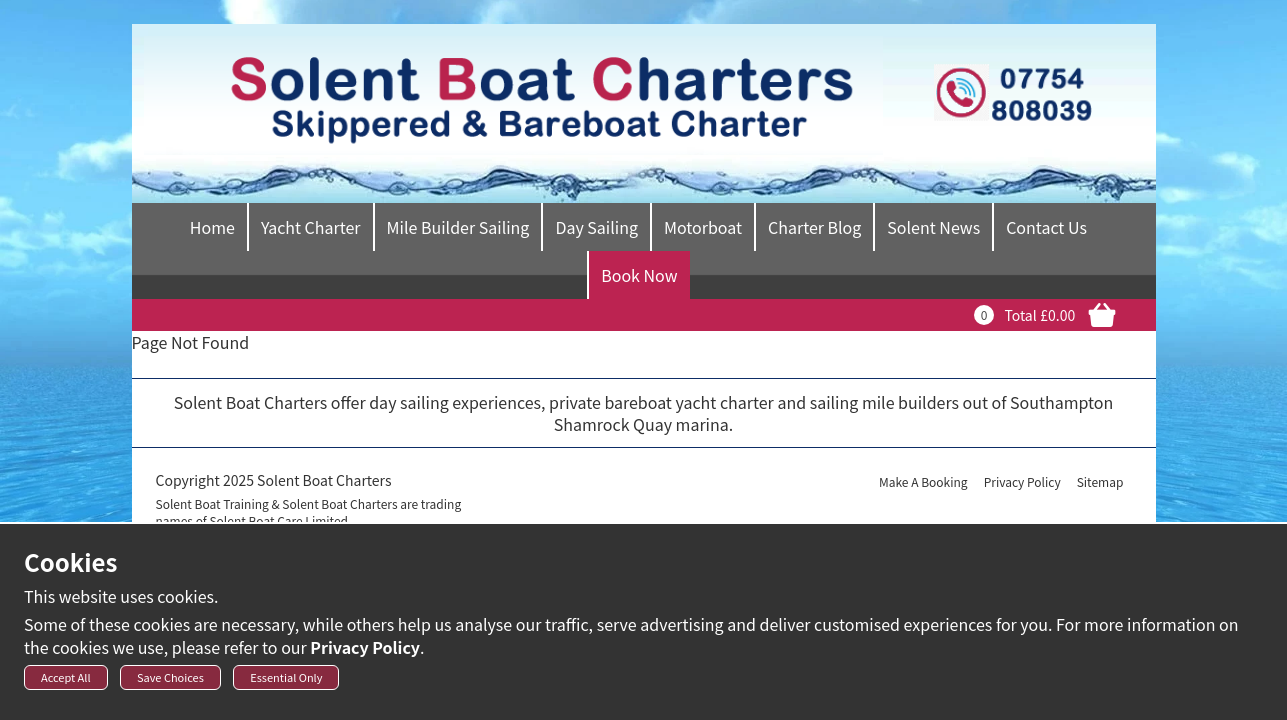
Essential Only (286, 683)
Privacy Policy (365, 653)
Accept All (66, 683)
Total (1020, 315)
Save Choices (170, 683)
